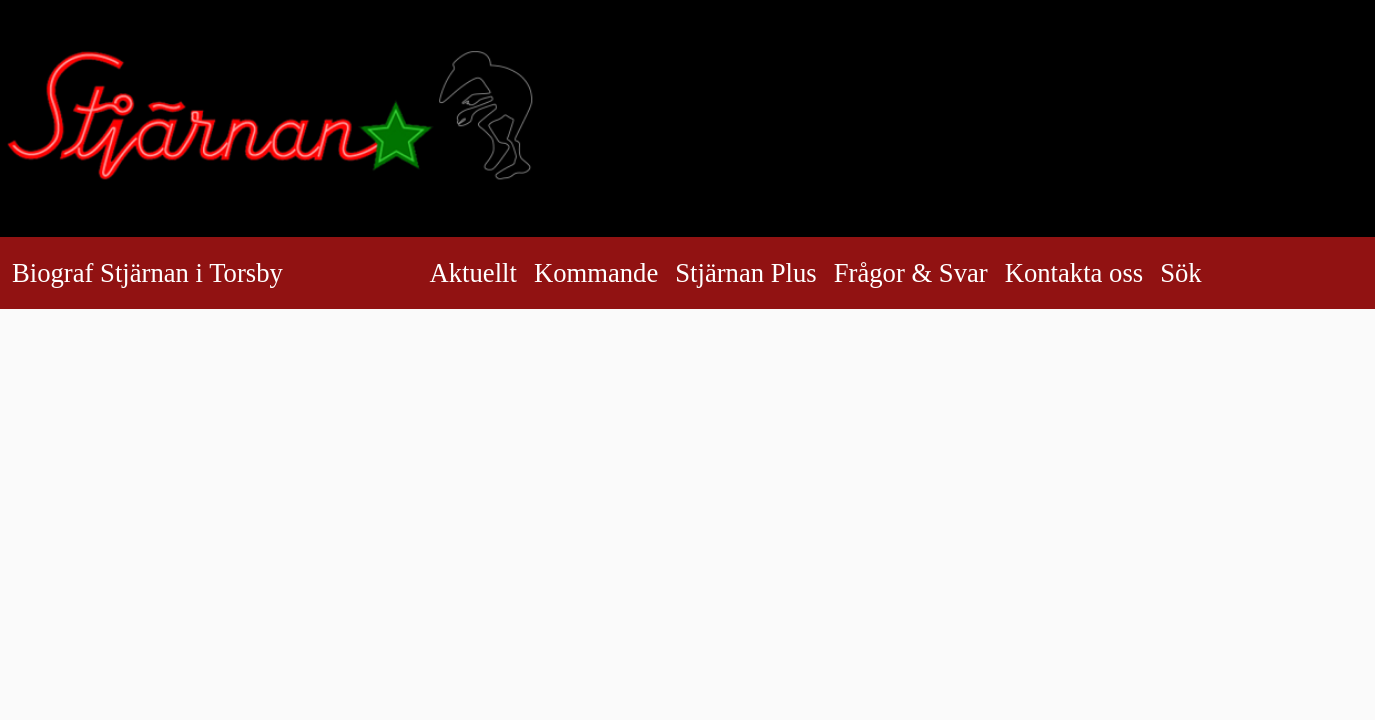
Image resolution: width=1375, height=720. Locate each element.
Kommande (596, 273)
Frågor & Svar (911, 273)
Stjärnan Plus (745, 273)
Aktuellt (473, 273)
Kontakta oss (1074, 273)
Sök (1195, 273)
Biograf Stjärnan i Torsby (147, 273)
